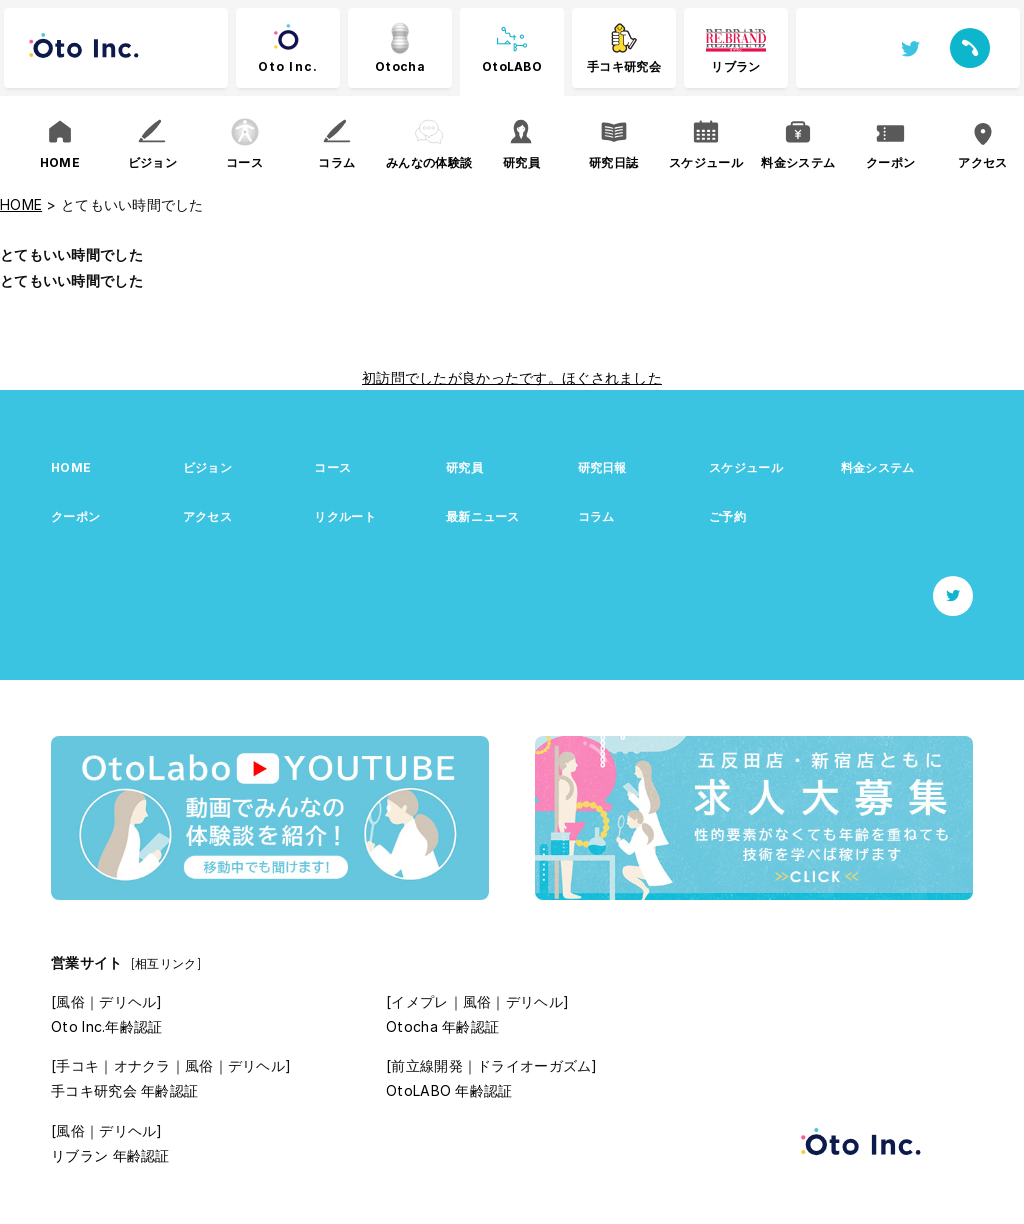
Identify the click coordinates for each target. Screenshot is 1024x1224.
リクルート (344, 516)
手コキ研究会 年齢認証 (124, 1090)
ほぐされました (612, 377)
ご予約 (727, 516)
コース (332, 467)
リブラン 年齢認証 (110, 1155)
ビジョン (207, 467)
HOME (71, 467)
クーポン (75, 516)
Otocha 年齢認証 (442, 1026)
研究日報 (602, 467)
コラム (596, 516)
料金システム (878, 467)
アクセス (207, 516)
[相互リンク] (166, 963)
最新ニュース (483, 516)
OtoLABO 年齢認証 (449, 1090)
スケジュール (746, 467)
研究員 (464, 467)
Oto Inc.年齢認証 (106, 1026)
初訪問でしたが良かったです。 (462, 377)
